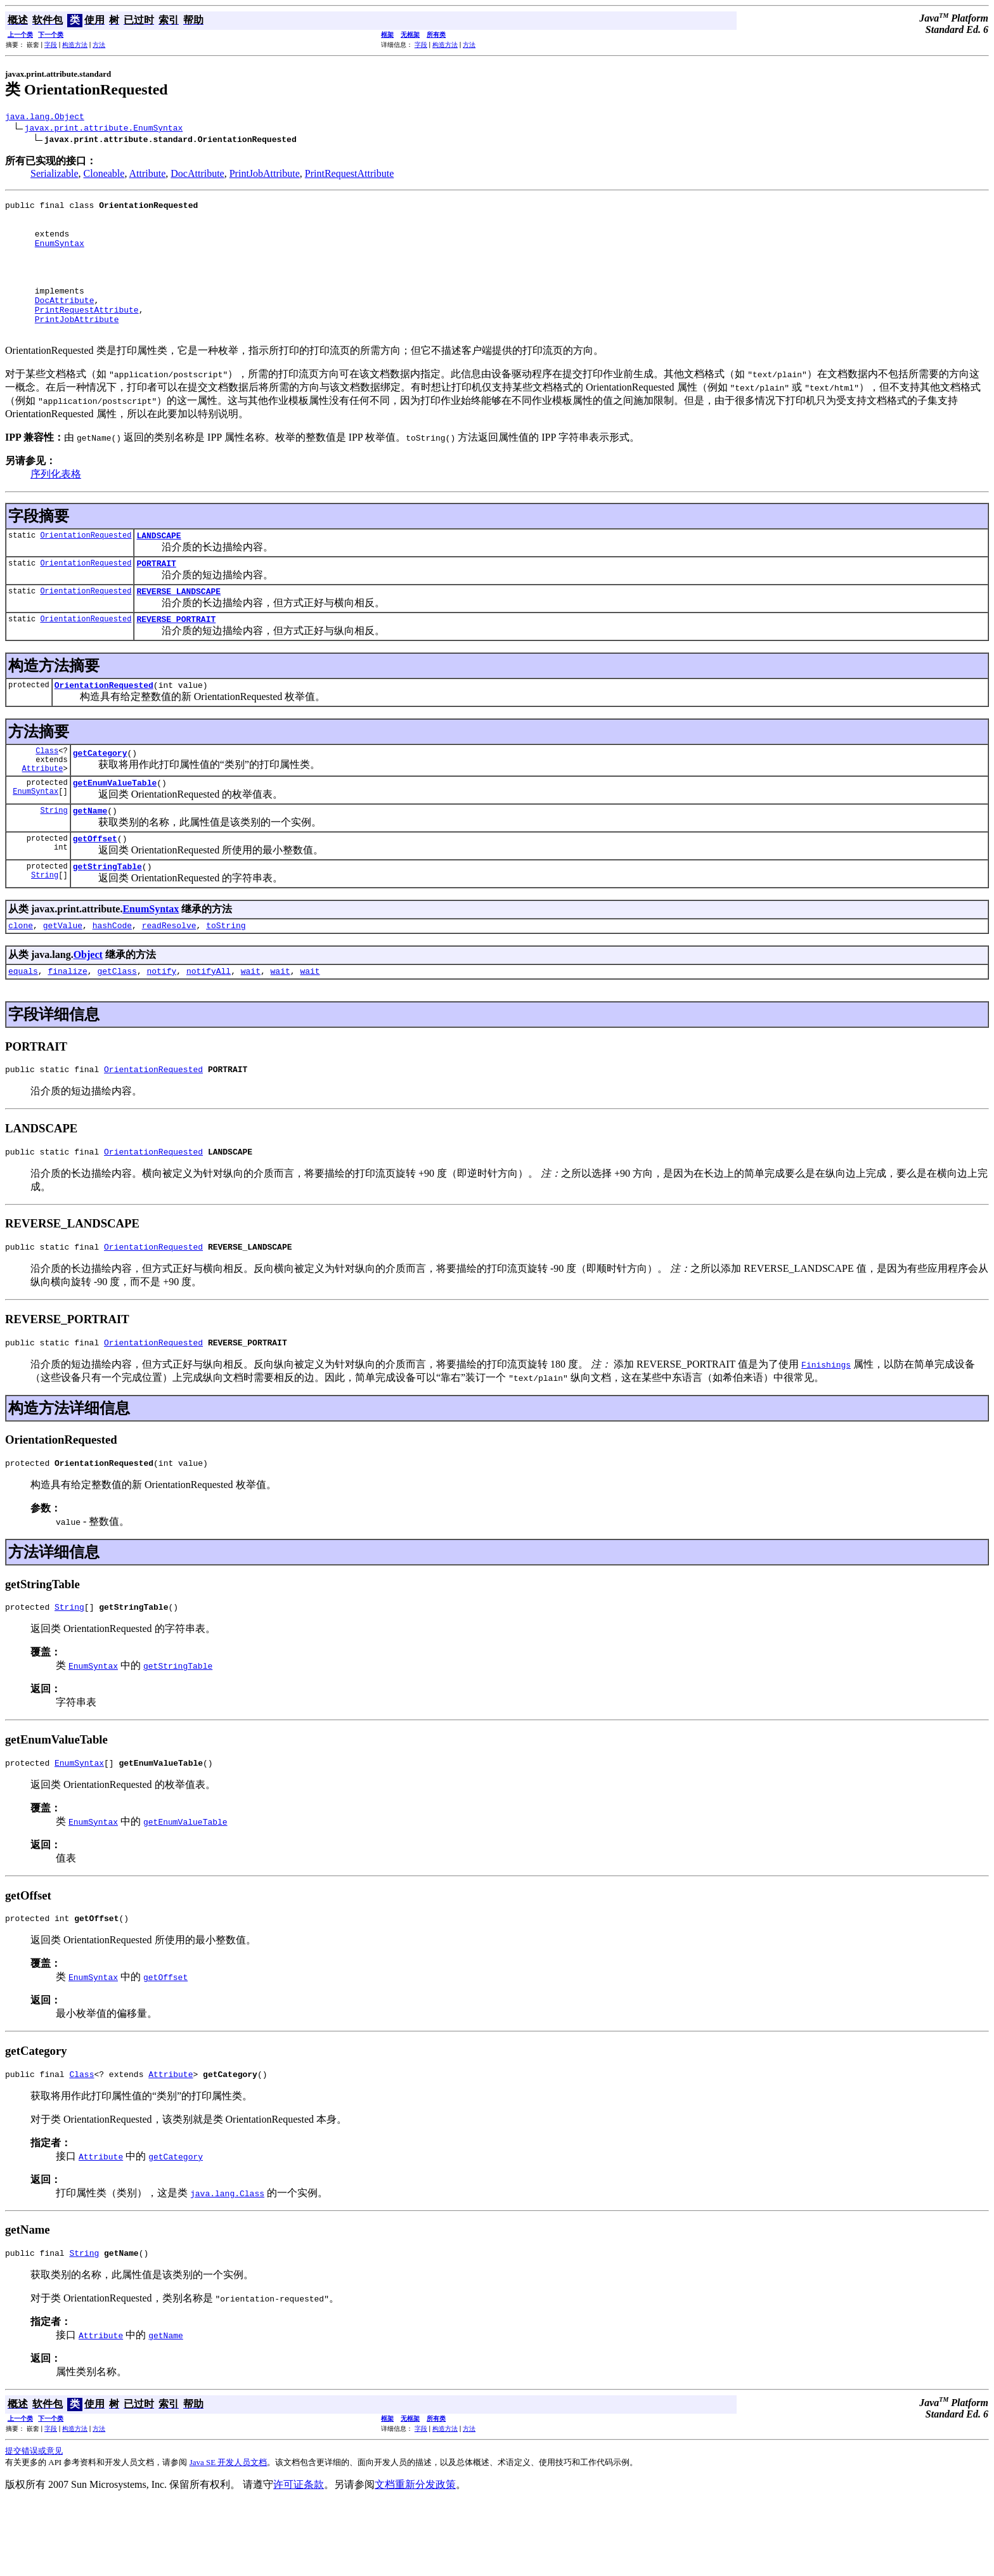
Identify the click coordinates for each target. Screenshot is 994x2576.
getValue (62, 978)
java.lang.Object (44, 118)
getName (90, 858)
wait (251, 1026)
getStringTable (107, 917)
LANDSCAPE (158, 565)
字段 (50, 44)
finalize (67, 1026)
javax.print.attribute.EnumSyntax (104, 129)
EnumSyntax (59, 254)
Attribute (147, 175)
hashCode (112, 978)
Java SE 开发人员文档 (229, 2536)
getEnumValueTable (115, 828)
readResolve (169, 978)
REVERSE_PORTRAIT (176, 655)
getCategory (100, 794)
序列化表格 (55, 502)
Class (47, 790)
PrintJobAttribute (264, 175)
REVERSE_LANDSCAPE (178, 625)
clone (20, 978)
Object (88, 1007)
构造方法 (74, 44)
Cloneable (104, 175)
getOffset (95, 887)
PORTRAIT (156, 595)
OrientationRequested (85, 565)
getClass (116, 1026)
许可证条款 (298, 2558)
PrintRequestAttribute (349, 175)
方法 (99, 44)
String (53, 857)
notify (161, 1026)
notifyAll (208, 1026)
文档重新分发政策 (415, 2558)
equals (23, 1026)
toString (225, 978)
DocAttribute (197, 175)
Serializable (54, 175)
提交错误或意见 (34, 2525)
